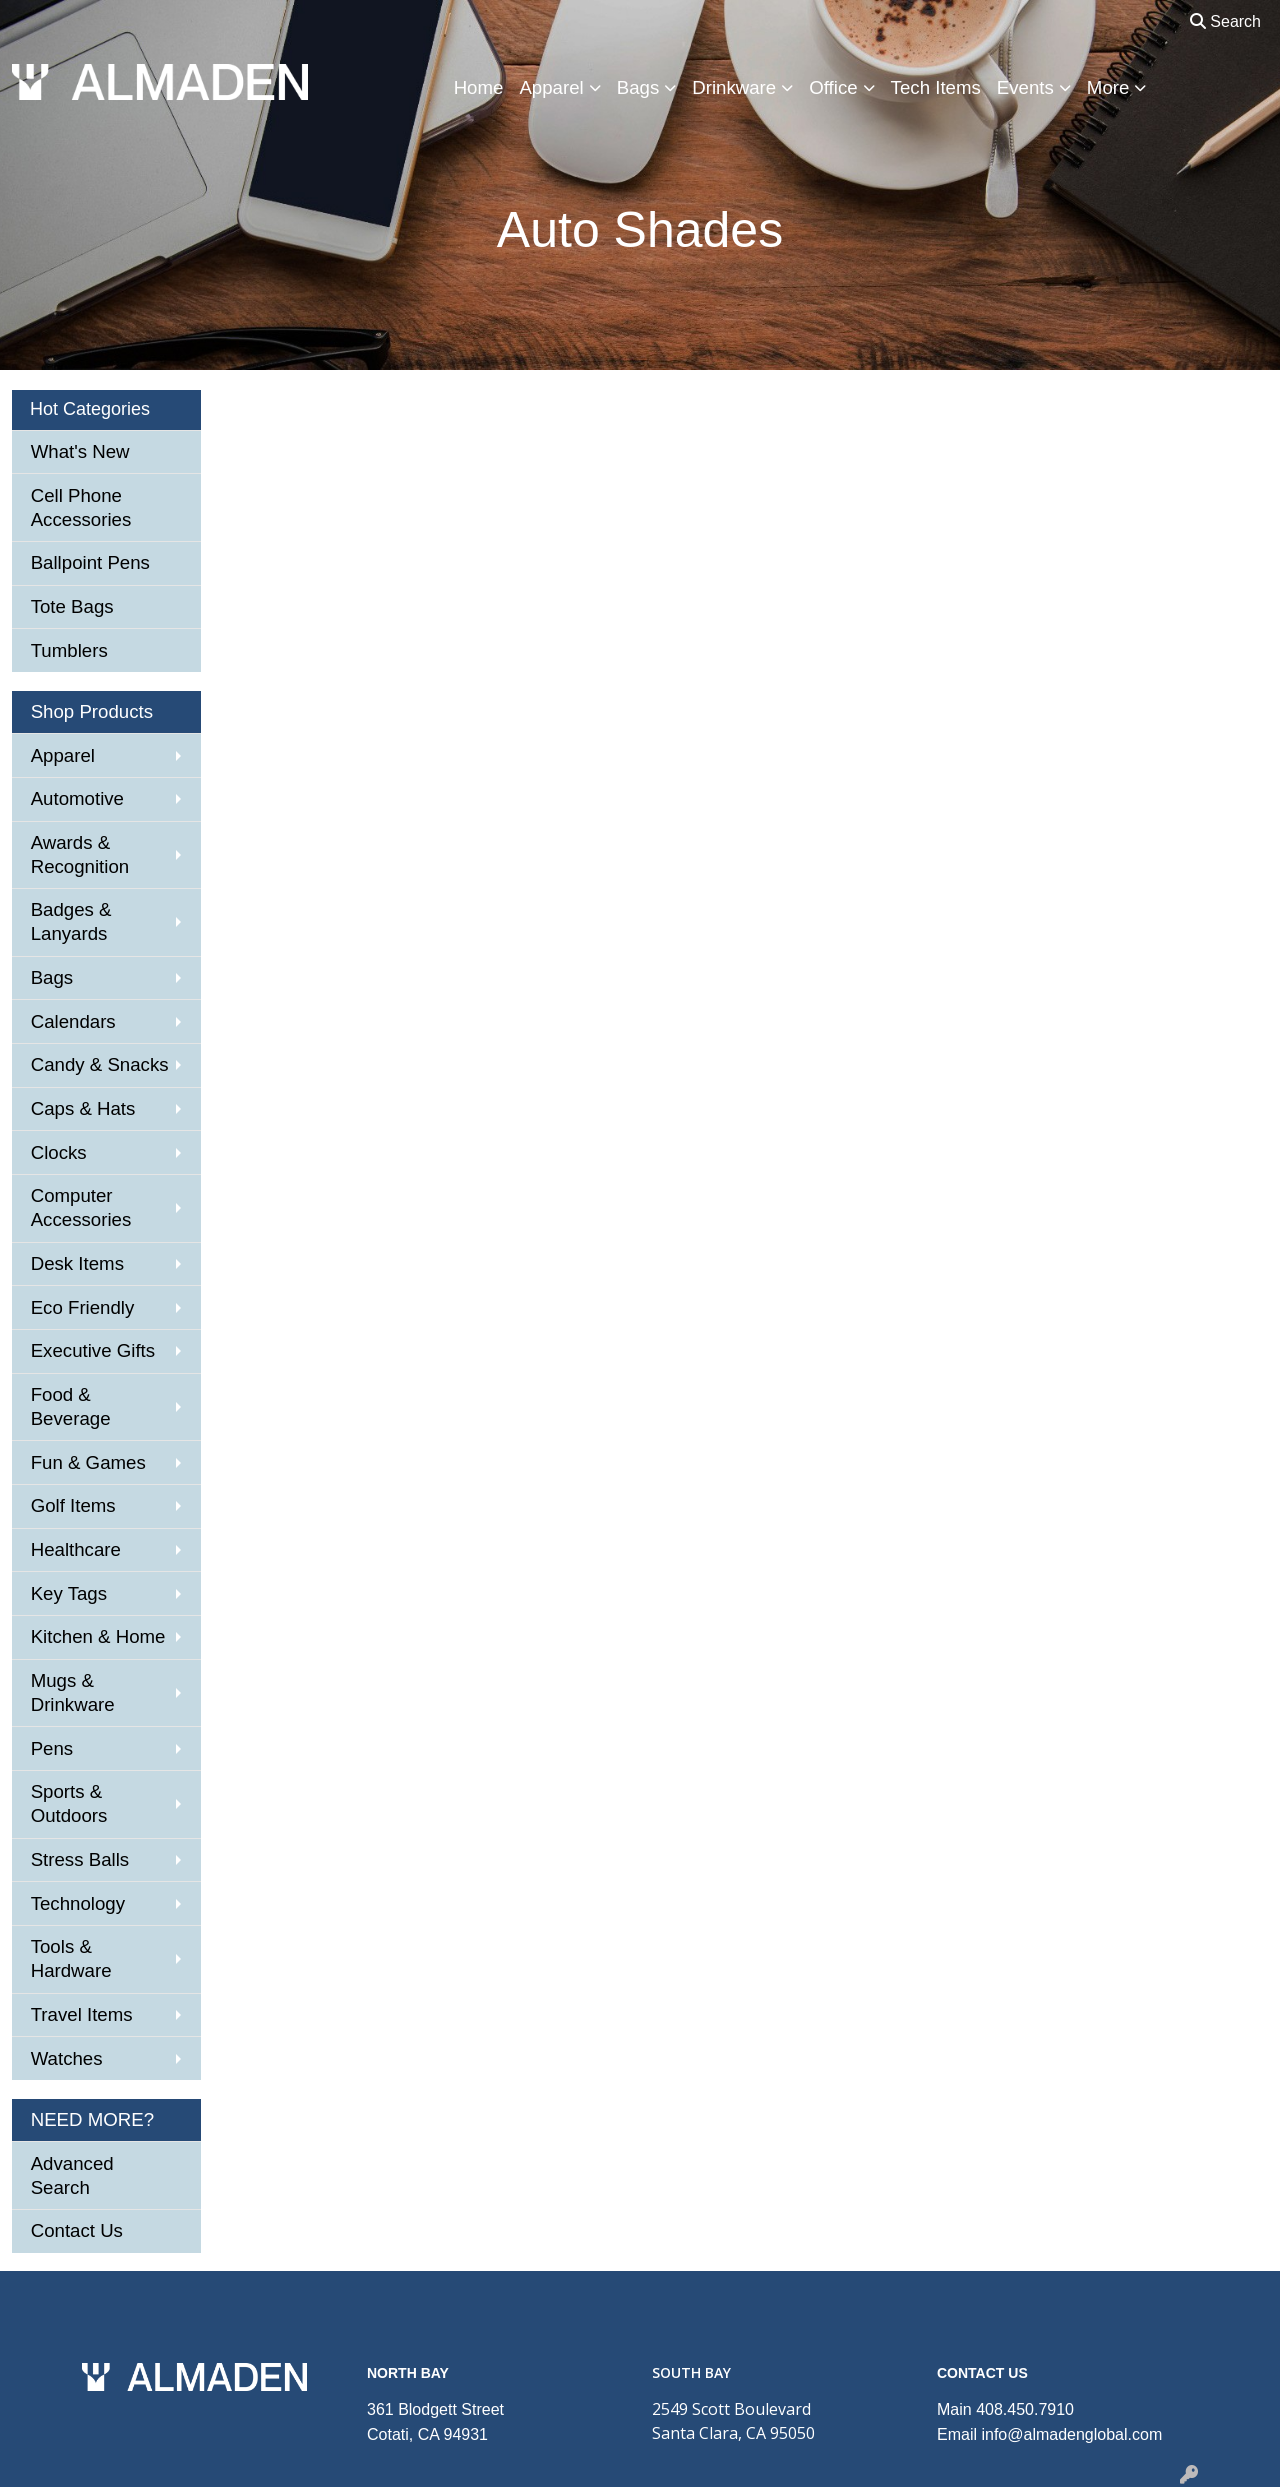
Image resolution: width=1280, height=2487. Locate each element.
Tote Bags (72, 606)
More (1108, 87)
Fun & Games (88, 1462)
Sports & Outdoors (69, 1803)
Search (1225, 21)
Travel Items (82, 2014)
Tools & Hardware (71, 1958)
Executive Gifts (93, 1350)
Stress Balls (80, 1859)
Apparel (551, 87)
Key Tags (69, 1593)
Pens (52, 1748)
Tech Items (936, 87)
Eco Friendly (83, 1307)
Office (833, 87)
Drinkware (734, 87)
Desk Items (77, 1263)
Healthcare (76, 1549)
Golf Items (73, 1505)
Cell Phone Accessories (81, 507)
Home (479, 87)
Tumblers (69, 650)
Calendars (73, 1021)
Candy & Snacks (100, 1064)
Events (1025, 87)
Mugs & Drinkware (73, 1692)
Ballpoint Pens (90, 562)
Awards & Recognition (80, 854)
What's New (80, 451)
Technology (78, 1903)
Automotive (77, 798)
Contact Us (77, 2230)
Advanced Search (72, 2175)
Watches (67, 2058)
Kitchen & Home (98, 1636)
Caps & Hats (83, 1108)
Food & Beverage (71, 1406)
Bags (638, 87)
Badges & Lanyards (71, 921)
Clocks (59, 1152)
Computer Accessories (81, 1207)
